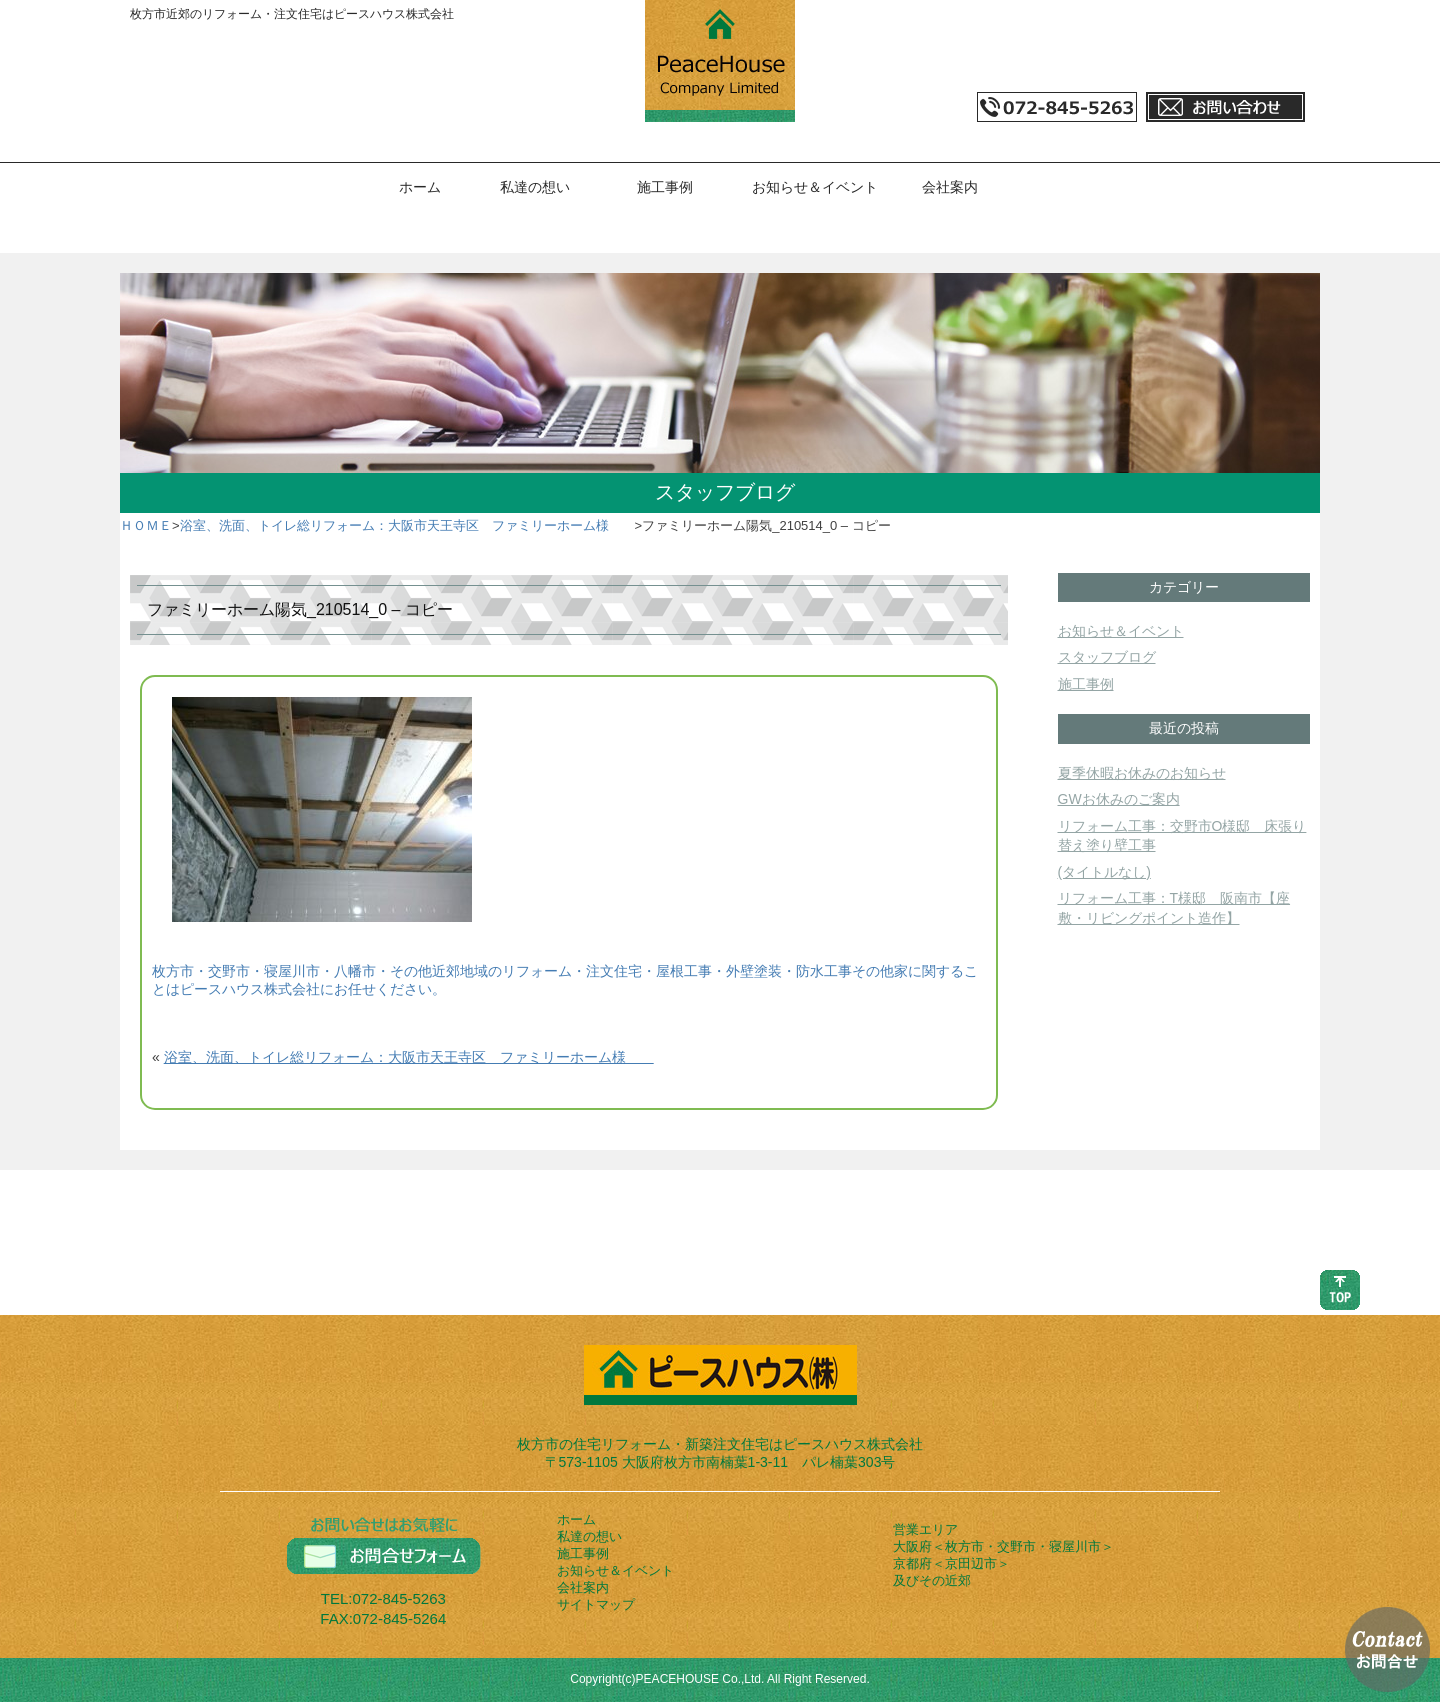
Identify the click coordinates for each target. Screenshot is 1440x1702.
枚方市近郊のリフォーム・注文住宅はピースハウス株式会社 (292, 14)
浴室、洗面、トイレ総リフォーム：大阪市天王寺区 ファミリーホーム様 (407, 525)
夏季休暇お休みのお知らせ (1142, 773)
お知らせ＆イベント (815, 187)
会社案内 (950, 187)
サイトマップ (596, 1604)
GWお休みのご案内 (1119, 799)
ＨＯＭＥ (146, 525)
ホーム (420, 187)
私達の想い (535, 187)
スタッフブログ (1107, 657)
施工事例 (665, 187)
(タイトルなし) (1104, 872)
